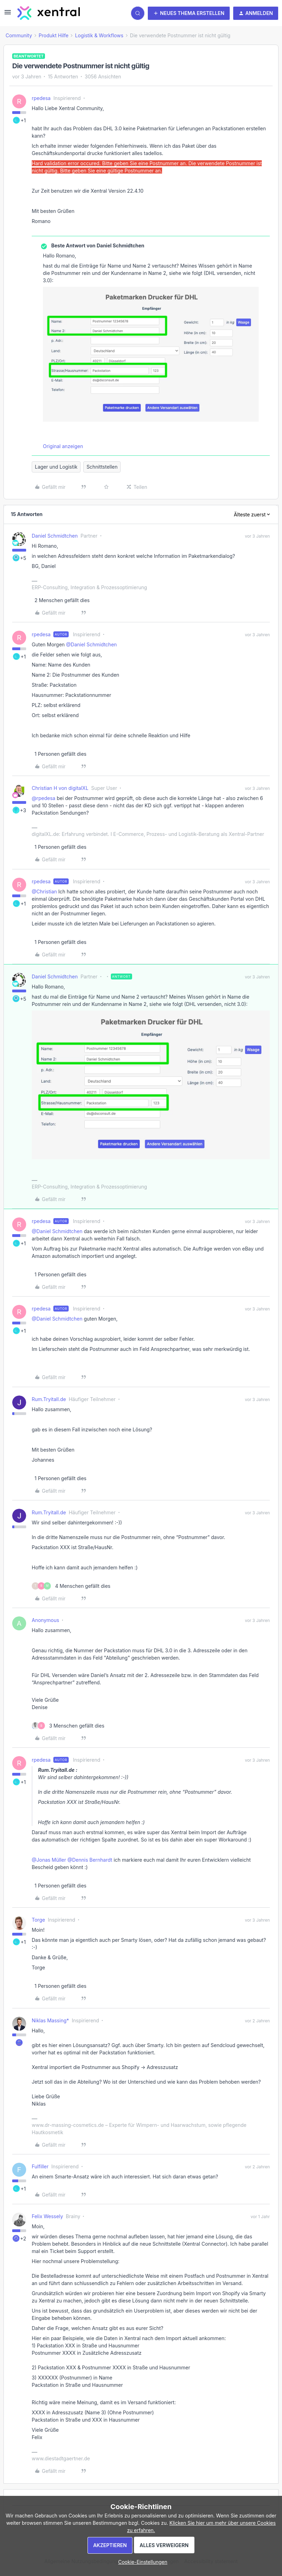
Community (19, 35)
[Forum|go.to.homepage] (48, 13)
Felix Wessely (47, 2216)
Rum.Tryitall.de (49, 1399)
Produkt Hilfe (54, 35)
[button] (7, 14)
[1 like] (59, 754)
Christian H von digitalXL (60, 788)
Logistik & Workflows (99, 35)
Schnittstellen (101, 467)
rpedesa (41, 98)
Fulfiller (40, 2166)
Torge (38, 1920)
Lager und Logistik (56, 467)
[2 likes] (61, 600)
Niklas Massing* (50, 2020)
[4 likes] (71, 1586)
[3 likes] (68, 1725)
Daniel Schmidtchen (55, 536)
